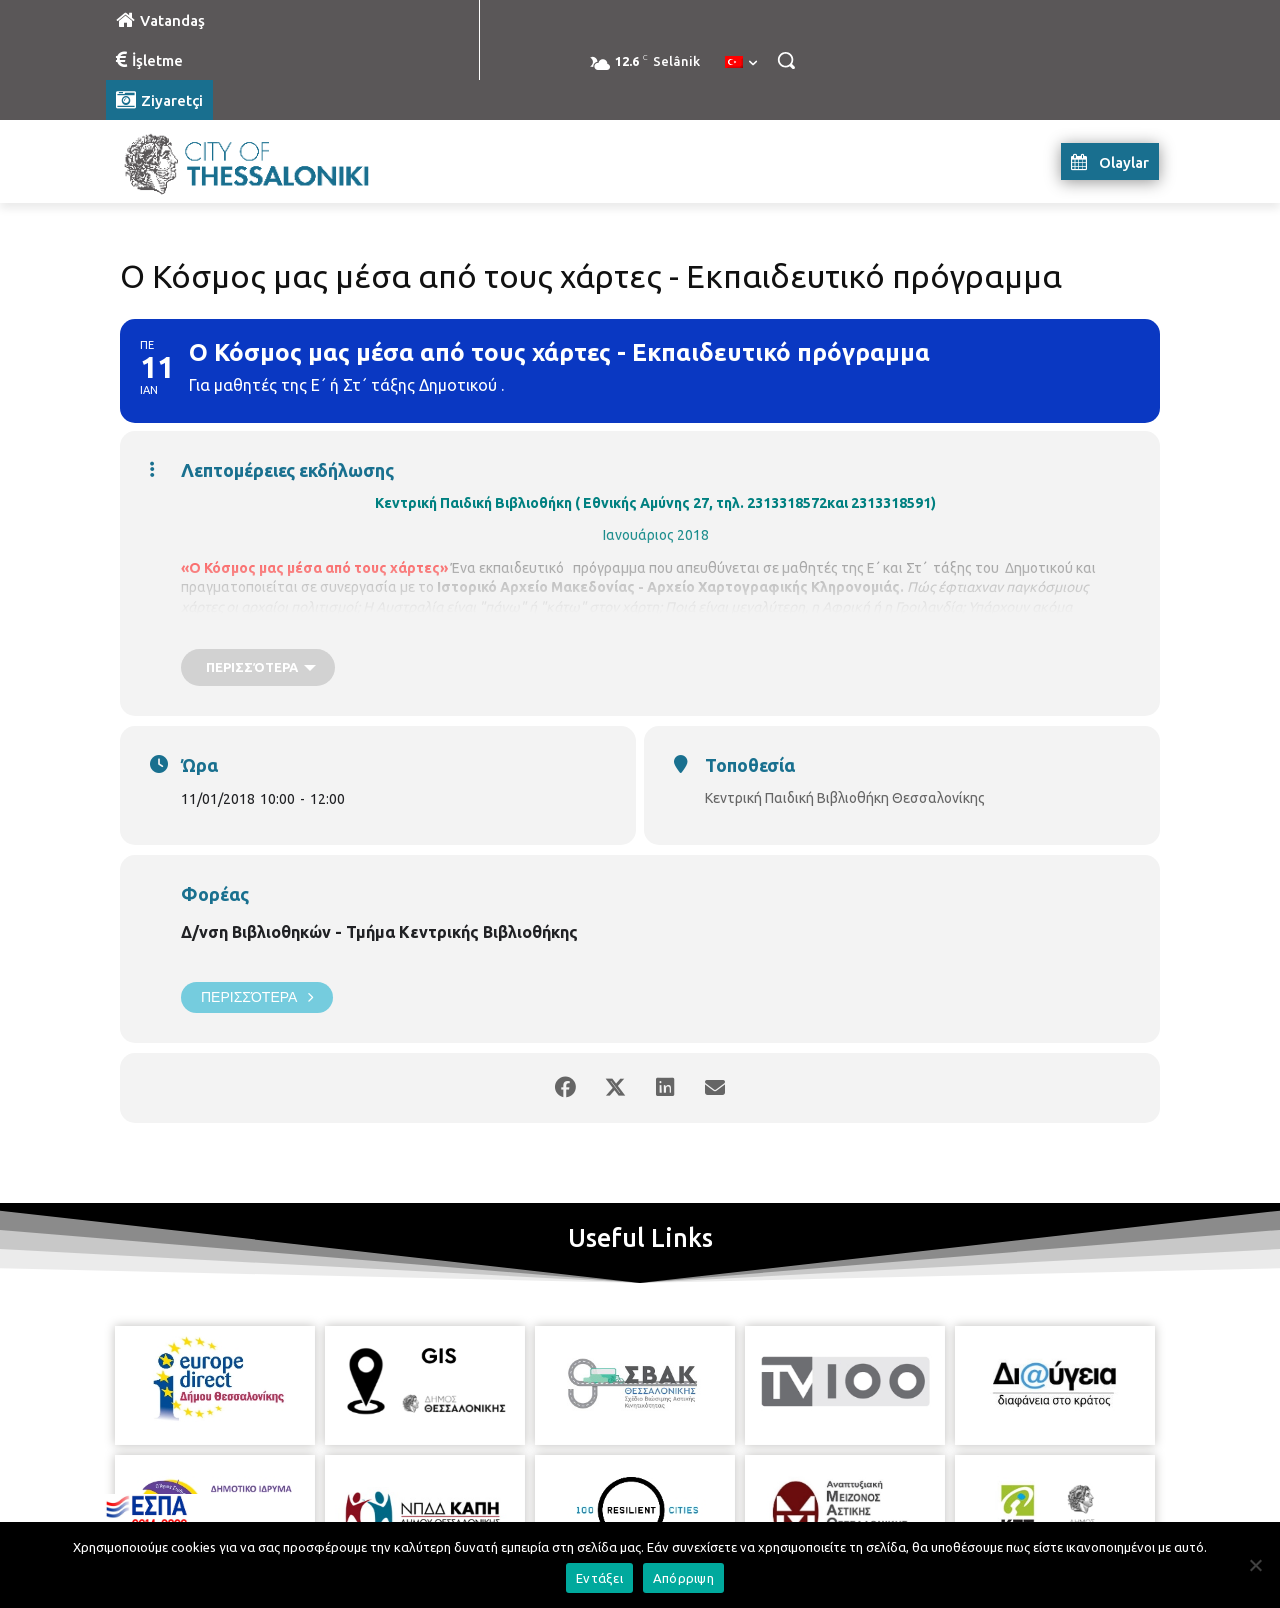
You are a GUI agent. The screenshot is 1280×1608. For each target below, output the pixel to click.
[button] (786, 60)
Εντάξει (599, 1578)
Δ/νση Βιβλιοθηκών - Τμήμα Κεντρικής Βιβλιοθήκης (379, 932)
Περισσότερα (257, 997)
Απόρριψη (683, 1578)
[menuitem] (741, 63)
